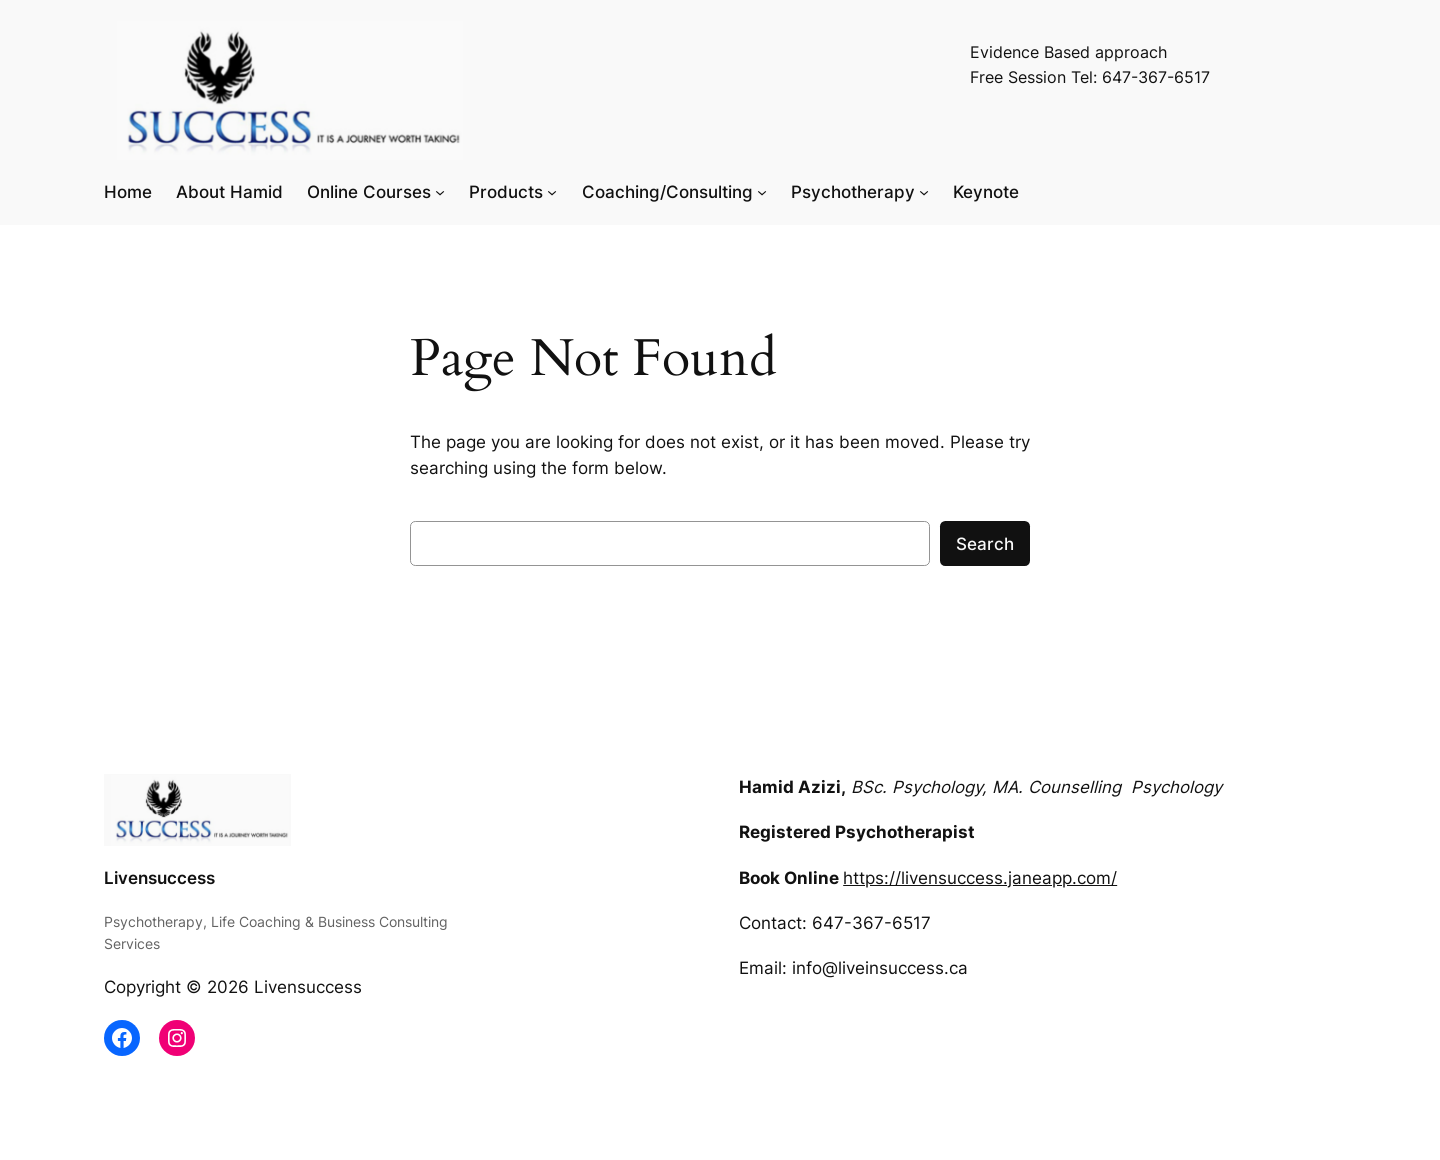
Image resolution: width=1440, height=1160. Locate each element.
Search (985, 544)
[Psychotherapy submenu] (924, 192)
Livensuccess (159, 878)
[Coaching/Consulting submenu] (762, 192)
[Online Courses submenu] (440, 192)
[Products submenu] (552, 192)
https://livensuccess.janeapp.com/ (980, 878)
